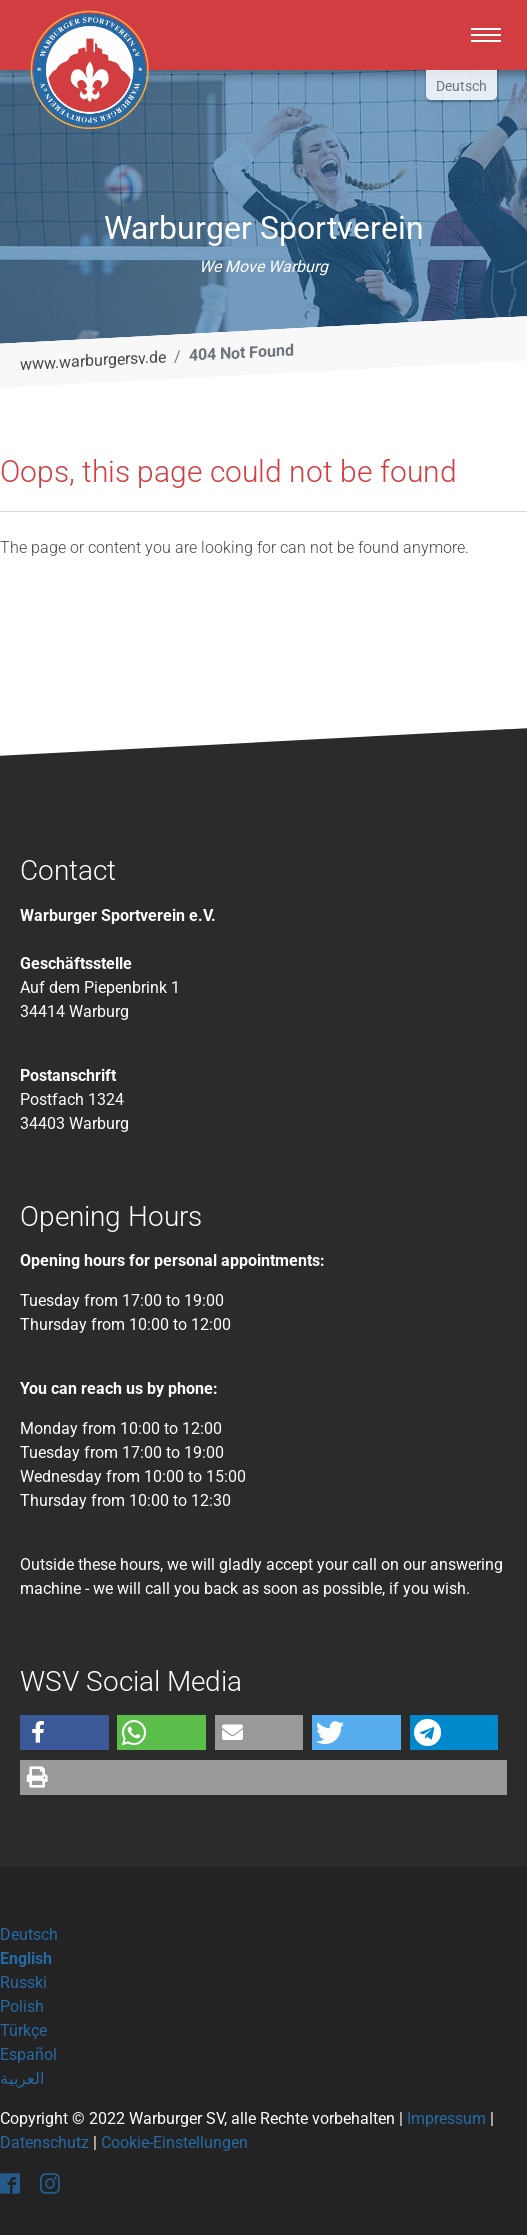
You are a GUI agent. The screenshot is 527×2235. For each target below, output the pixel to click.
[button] (64, 1732)
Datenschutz (44, 2142)
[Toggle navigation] (486, 35)
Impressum (446, 2118)
